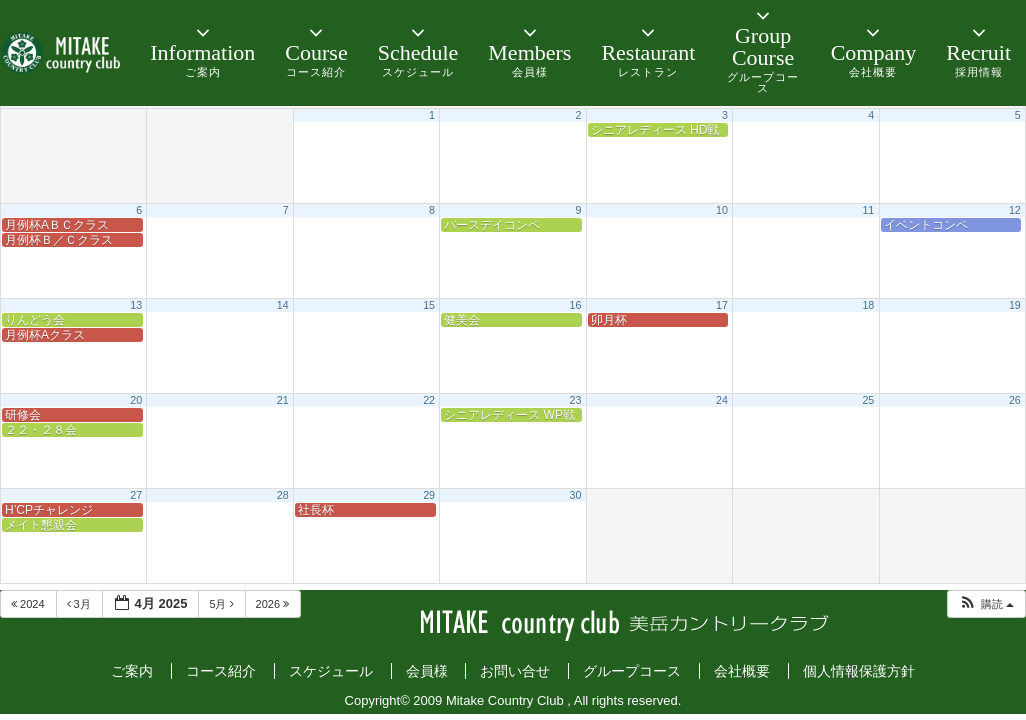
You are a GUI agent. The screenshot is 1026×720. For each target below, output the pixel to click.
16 (576, 305)
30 (576, 495)
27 (136, 495)
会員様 (427, 671)
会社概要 (742, 671)
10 (722, 210)
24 (722, 400)
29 (429, 495)
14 (283, 305)
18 (868, 305)
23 (576, 400)
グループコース (632, 671)
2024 (29, 604)
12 (1015, 210)
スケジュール (331, 671)
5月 (222, 604)
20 (136, 400)
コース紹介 (221, 671)
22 (429, 400)
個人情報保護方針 (859, 671)
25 (868, 400)
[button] (986, 604)
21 (283, 400)
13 (136, 305)
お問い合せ (515, 671)
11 (868, 210)
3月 (80, 604)
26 (1015, 400)
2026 (274, 604)
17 (722, 305)
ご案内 (132, 671)
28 (283, 495)
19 (1015, 305)
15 (429, 305)
